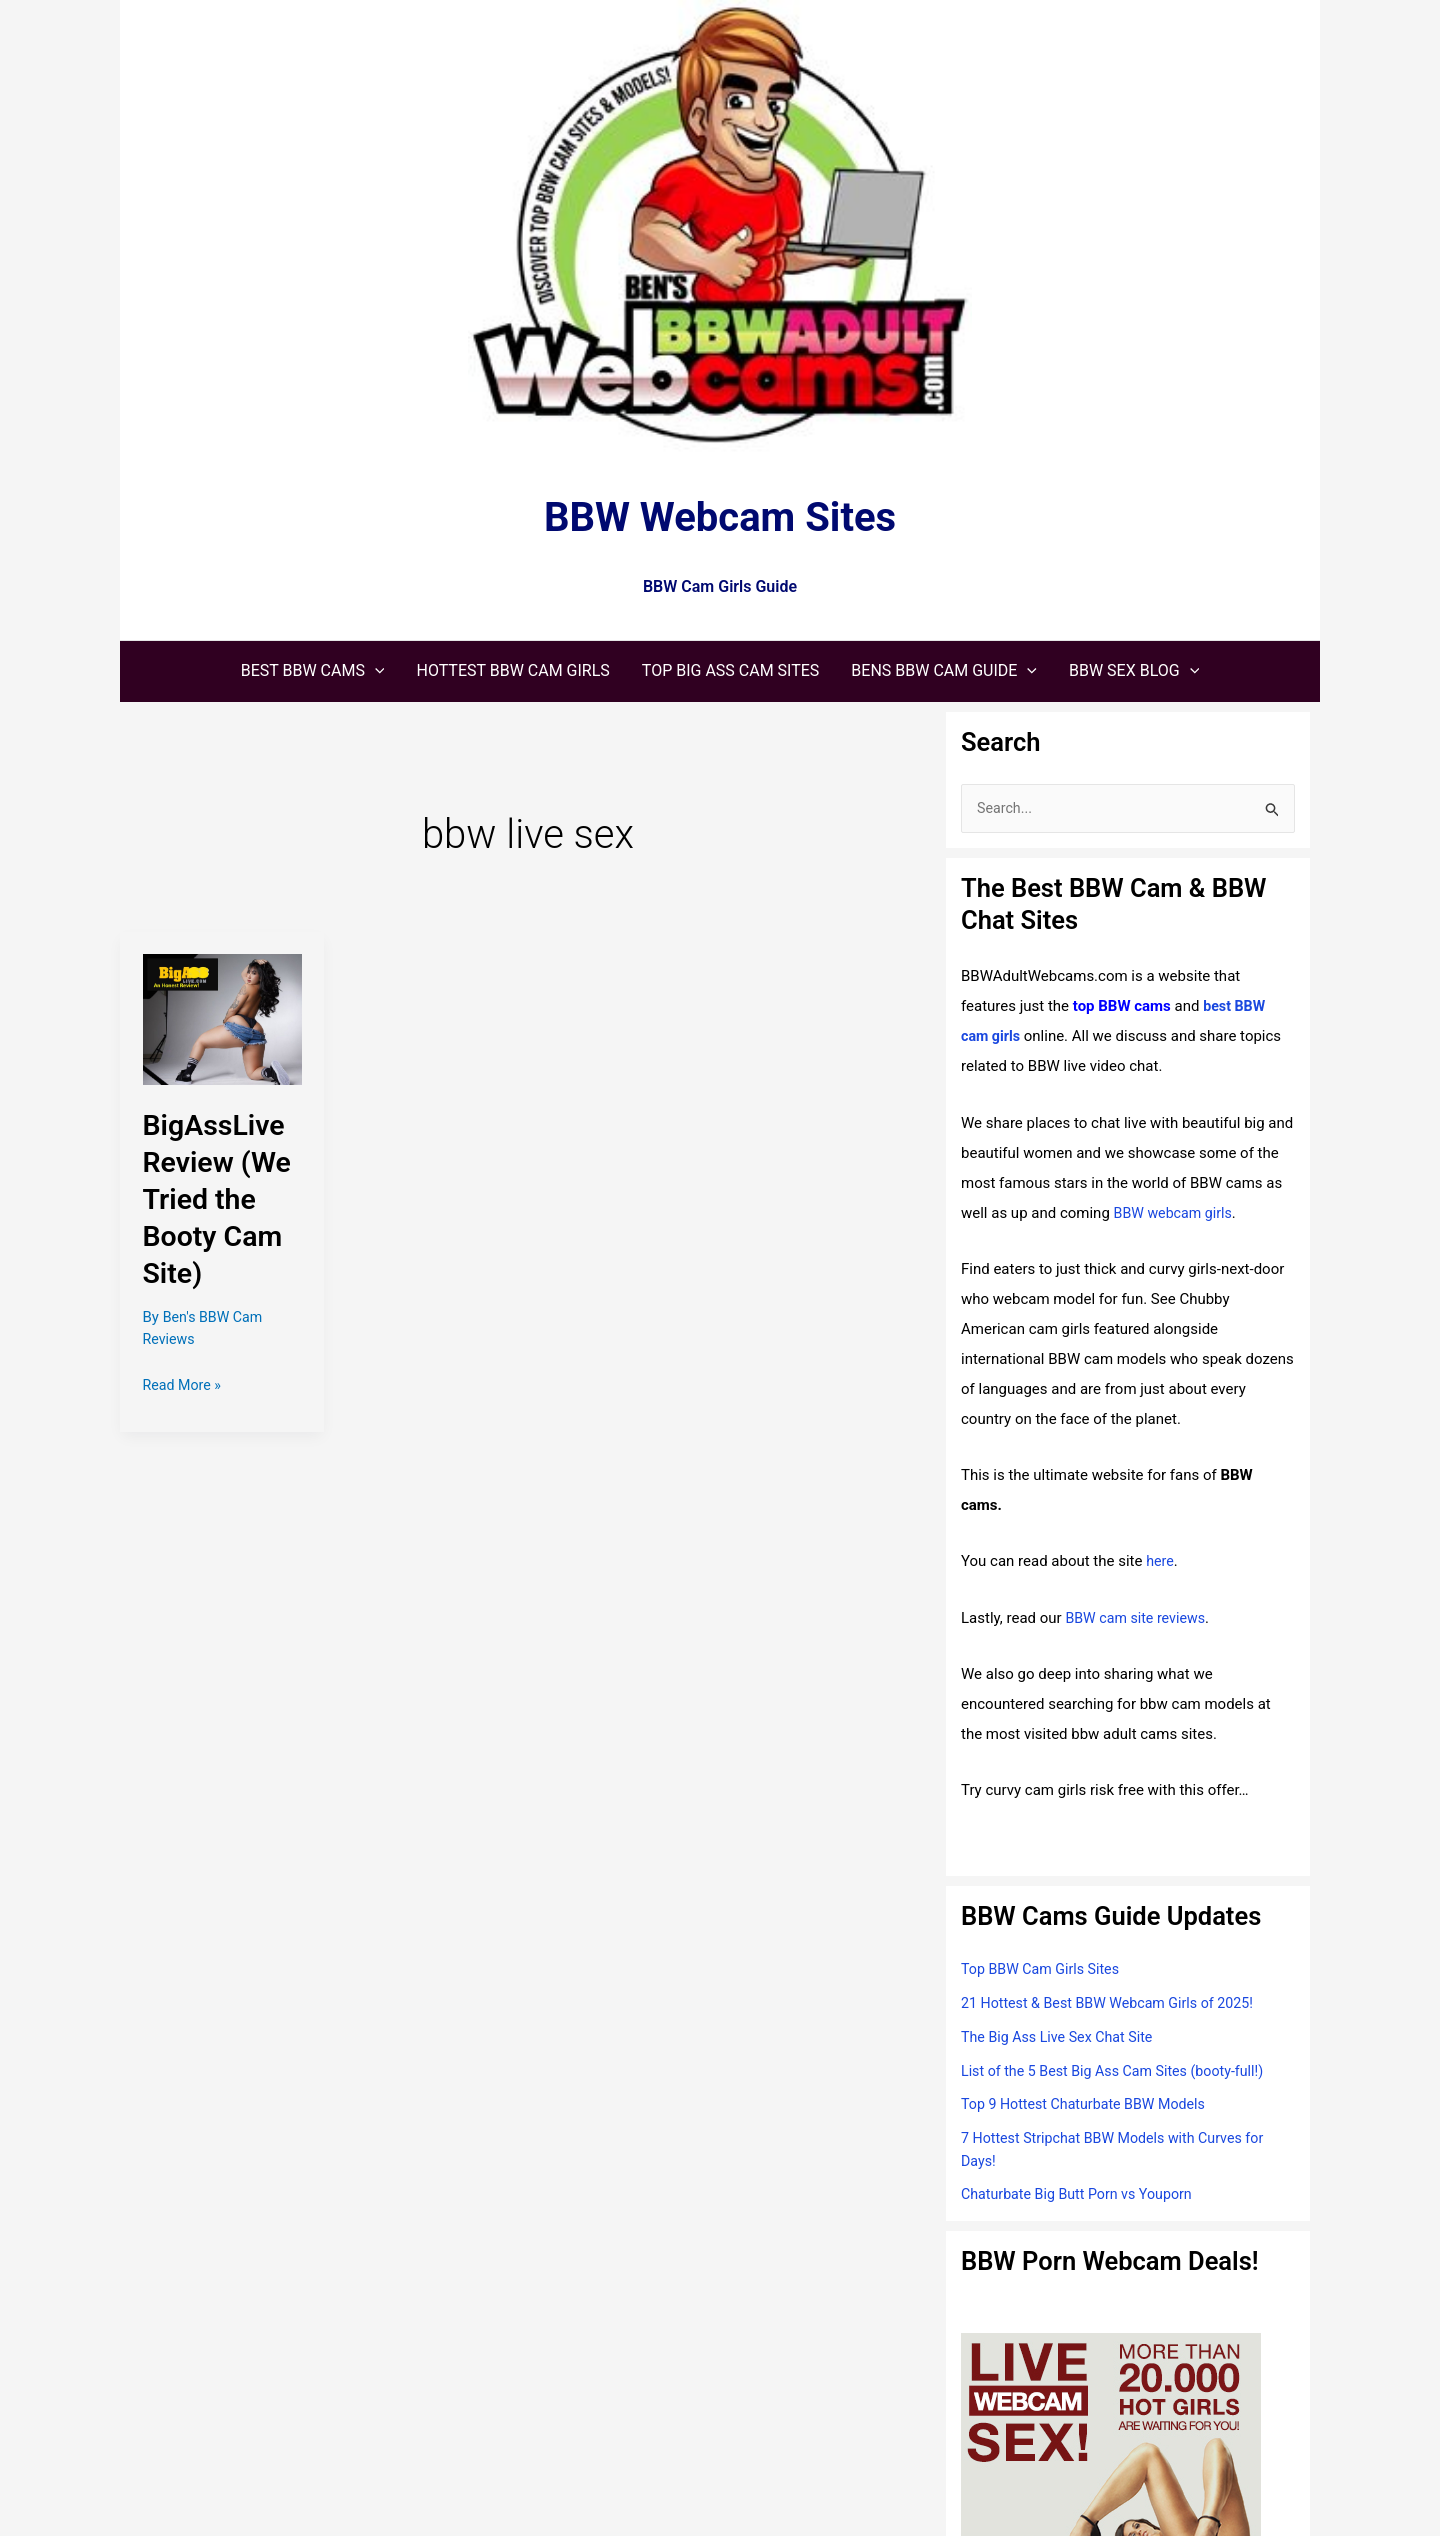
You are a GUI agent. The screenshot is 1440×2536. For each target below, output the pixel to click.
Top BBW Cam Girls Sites (1044, 1971)
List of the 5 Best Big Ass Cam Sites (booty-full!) (1120, 2072)
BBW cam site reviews (1138, 1619)
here (1160, 1563)
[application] (375, 670)
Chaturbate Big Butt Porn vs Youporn (1082, 2196)
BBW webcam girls (1176, 1214)
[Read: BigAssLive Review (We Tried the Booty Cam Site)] (222, 1019)
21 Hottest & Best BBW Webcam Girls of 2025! (1115, 2004)
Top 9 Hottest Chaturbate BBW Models (1089, 2106)
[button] (313, 671)
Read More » (184, 1385)
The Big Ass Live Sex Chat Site (1062, 2038)
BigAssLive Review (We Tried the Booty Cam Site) (221, 1198)
